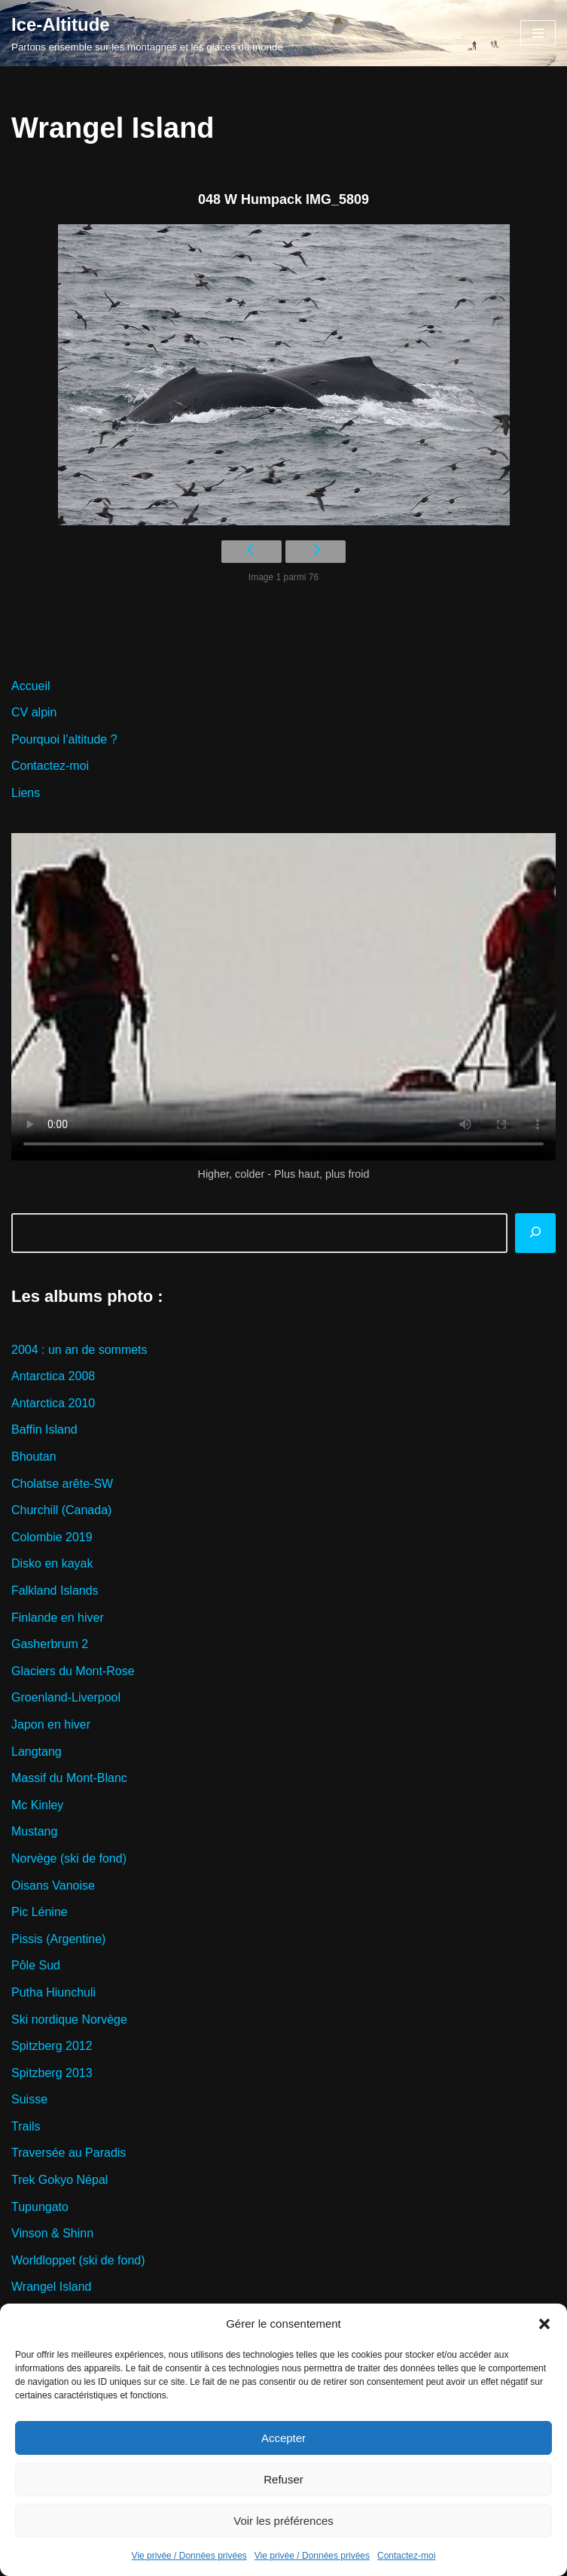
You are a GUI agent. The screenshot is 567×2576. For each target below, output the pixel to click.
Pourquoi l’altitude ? (64, 739)
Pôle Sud (35, 1965)
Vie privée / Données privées (189, 2555)
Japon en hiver (50, 1724)
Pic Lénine (39, 1911)
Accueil (30, 686)
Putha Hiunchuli (53, 1992)
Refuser (283, 2479)
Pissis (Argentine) (58, 1939)
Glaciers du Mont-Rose (73, 1671)
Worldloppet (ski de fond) (78, 2260)
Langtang (36, 1751)
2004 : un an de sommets (79, 1349)
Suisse (29, 2099)
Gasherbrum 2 (49, 1644)
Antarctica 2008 (53, 1376)
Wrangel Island (51, 2286)
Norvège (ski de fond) (69, 1858)
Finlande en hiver (57, 1617)
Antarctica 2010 (53, 1403)
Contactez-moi (406, 2555)
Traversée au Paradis (68, 2152)
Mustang (34, 1831)
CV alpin (33, 712)
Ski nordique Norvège (69, 2019)
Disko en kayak (52, 1563)
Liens (25, 792)
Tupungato (40, 2206)
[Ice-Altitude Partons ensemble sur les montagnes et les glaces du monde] (147, 33)
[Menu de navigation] (538, 33)
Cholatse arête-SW (62, 1483)
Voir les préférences (283, 2520)
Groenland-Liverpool (65, 1697)
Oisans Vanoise (53, 1885)
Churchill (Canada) (61, 1510)
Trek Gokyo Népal (59, 2179)
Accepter (283, 2438)
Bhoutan (33, 1456)
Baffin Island (44, 1429)
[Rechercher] (535, 1233)
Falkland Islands (55, 1590)
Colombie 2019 (52, 1537)
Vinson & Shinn (52, 2233)
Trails (26, 2126)
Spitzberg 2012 (52, 2045)
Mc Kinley (37, 1805)
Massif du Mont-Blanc (69, 1778)
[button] (544, 2323)
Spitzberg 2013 (52, 2073)
